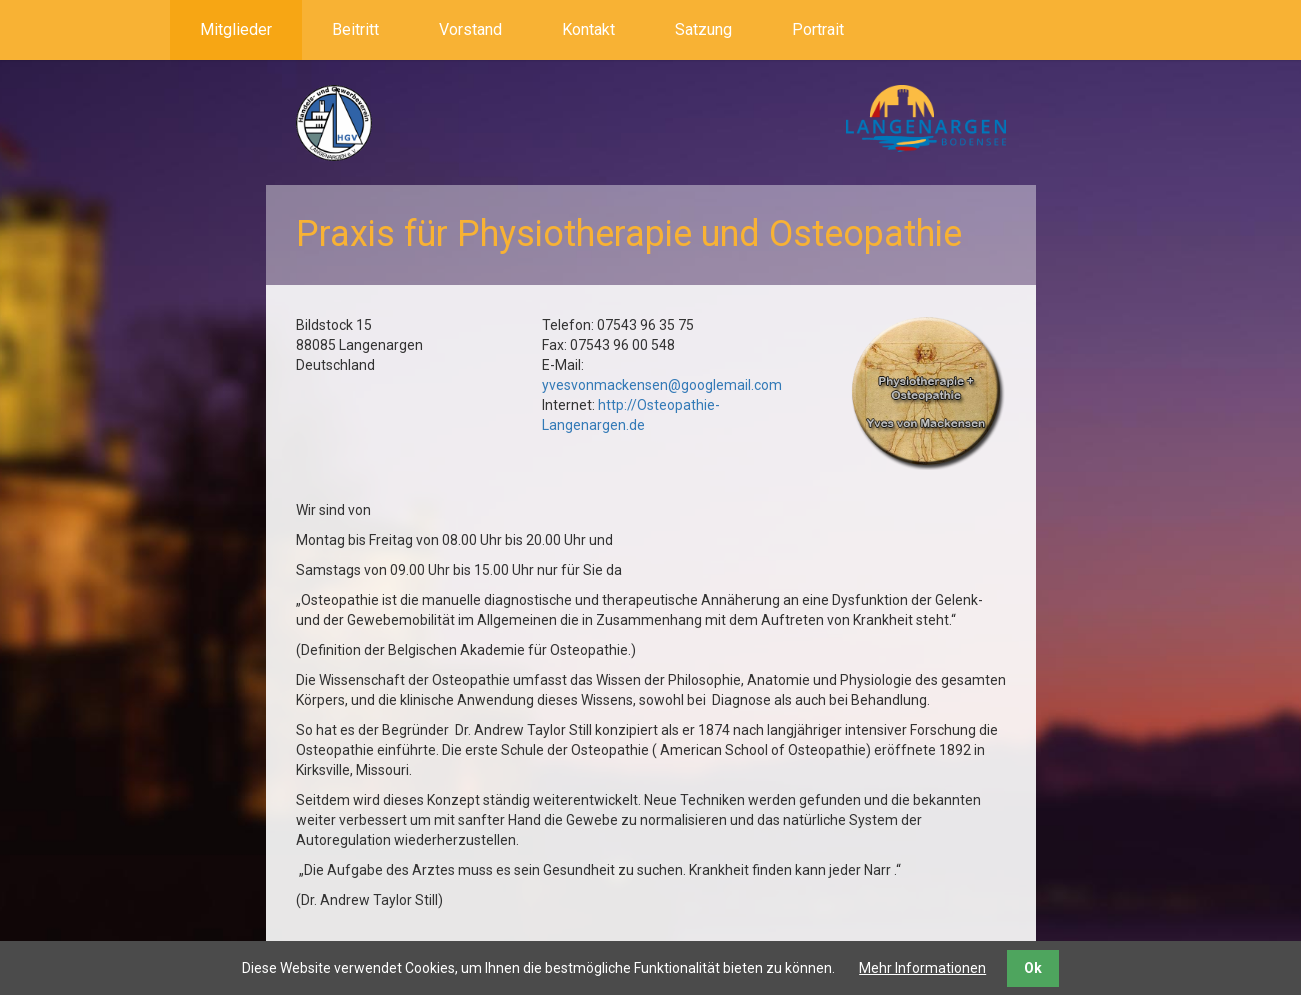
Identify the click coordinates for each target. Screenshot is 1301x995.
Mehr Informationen (922, 968)
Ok (1033, 968)
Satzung (703, 29)
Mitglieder (236, 29)
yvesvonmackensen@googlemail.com (662, 385)
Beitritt (355, 29)
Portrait (818, 29)
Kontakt (588, 29)
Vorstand (470, 29)
